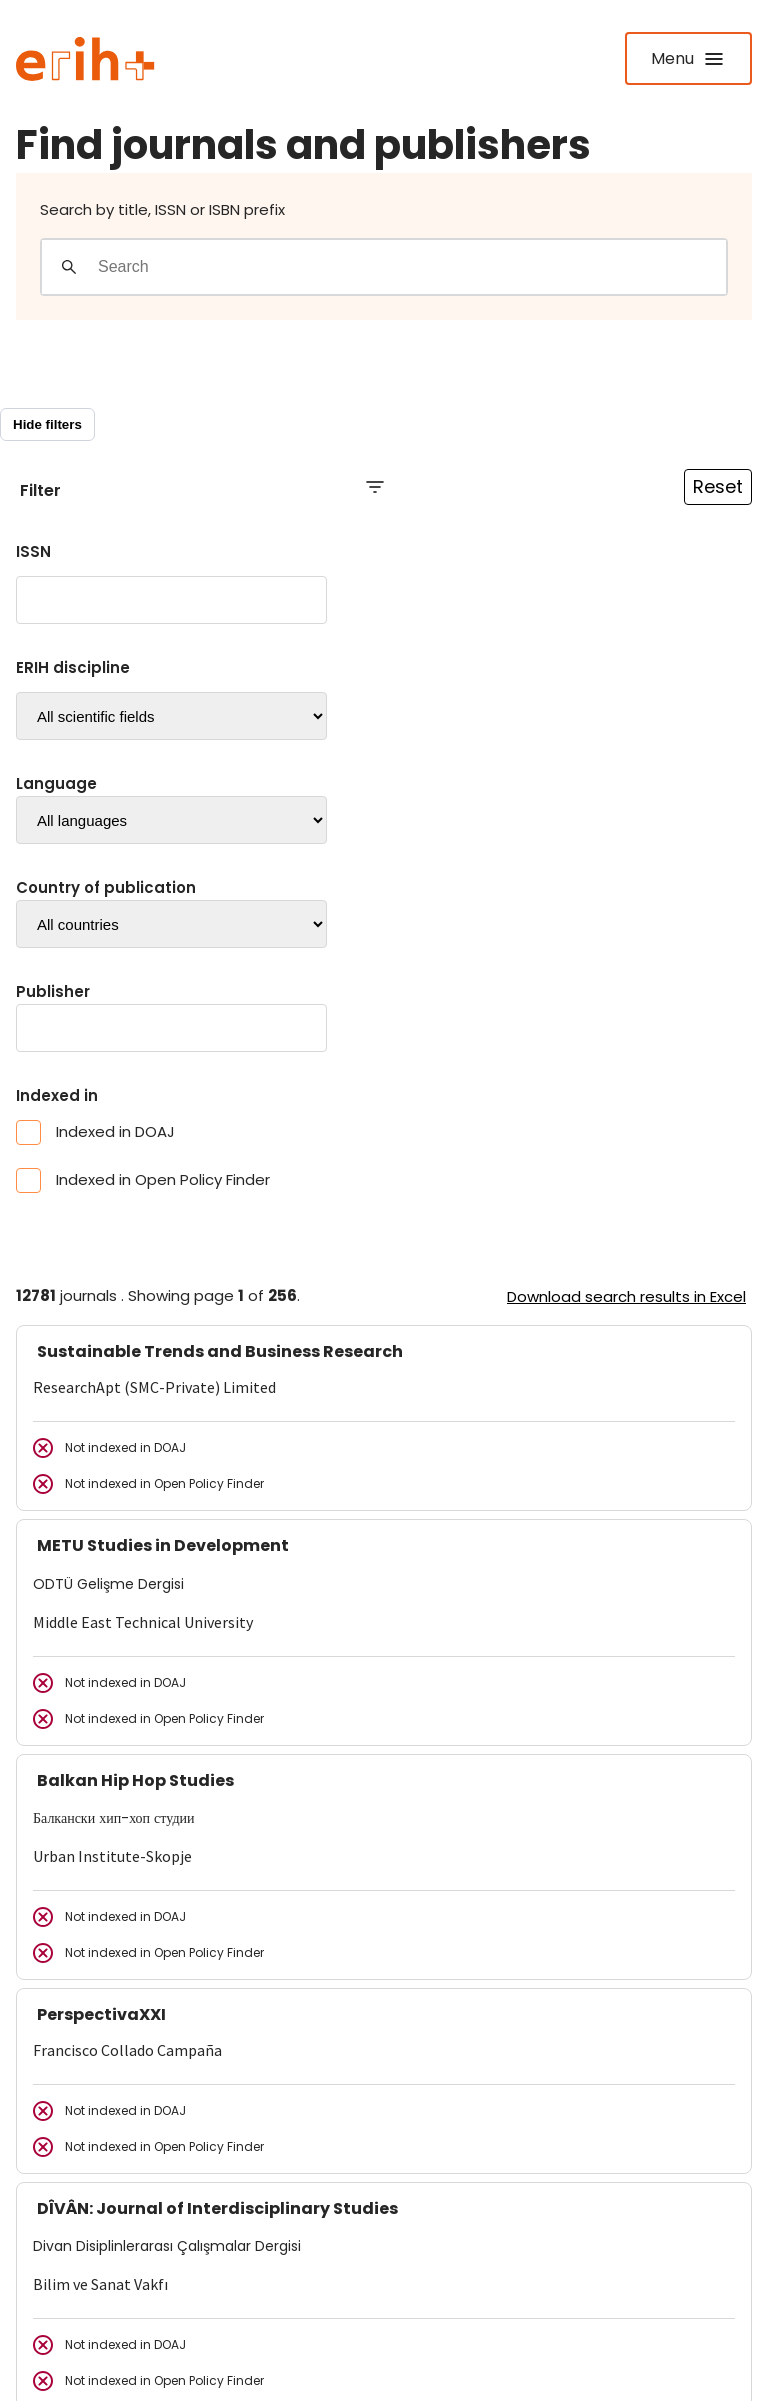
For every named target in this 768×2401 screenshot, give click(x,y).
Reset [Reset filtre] (718, 486)
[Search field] (411, 267)
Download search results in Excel (626, 1296)
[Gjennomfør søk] (69, 267)
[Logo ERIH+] (85, 59)
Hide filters (47, 424)
